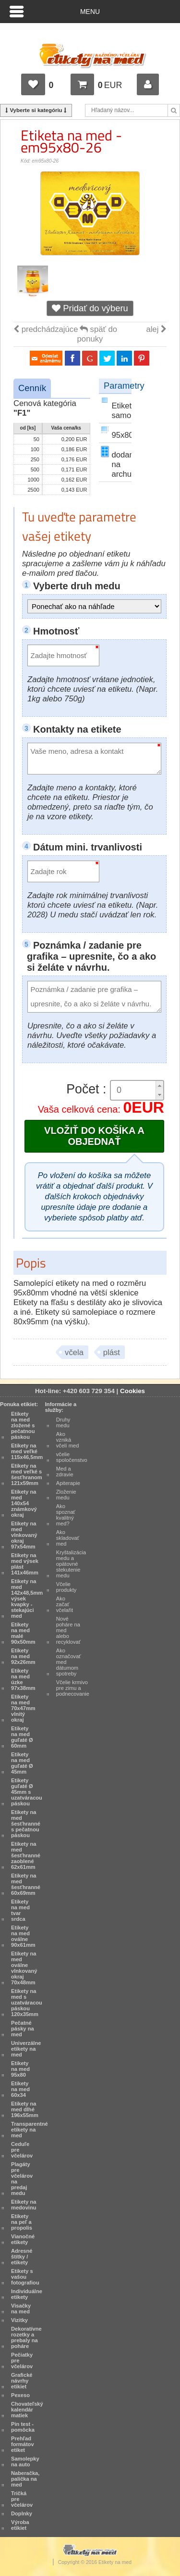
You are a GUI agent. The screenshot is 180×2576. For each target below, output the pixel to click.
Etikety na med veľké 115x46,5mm (27, 1451)
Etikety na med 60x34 (20, 2089)
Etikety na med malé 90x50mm (23, 1633)
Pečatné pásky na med (22, 2028)
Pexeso (20, 2395)
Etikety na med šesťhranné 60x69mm (25, 1884)
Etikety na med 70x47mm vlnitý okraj (23, 1708)
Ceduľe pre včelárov (22, 2149)
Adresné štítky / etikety (22, 2256)
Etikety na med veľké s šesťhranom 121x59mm (26, 1474)
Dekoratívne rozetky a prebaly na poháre (26, 2337)
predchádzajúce (45, 329)
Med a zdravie (64, 1471)
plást (111, 1352)
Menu (90, 11)
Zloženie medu (66, 1494)
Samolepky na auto (25, 2461)
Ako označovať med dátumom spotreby (68, 1662)
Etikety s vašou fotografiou (25, 2276)
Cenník (32, 388)
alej (156, 329)
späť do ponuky (97, 334)
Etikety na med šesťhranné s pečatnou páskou (25, 1823)
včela (74, 1352)
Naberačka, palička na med (25, 2478)
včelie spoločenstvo (71, 1457)
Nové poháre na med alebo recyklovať (68, 1630)
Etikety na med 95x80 (20, 2069)
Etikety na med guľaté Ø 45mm (22, 1763)
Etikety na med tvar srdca (20, 1910)
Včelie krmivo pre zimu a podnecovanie (72, 1688)
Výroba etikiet (20, 2525)
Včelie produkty (66, 1587)
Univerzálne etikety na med (26, 2048)
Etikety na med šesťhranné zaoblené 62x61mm (25, 1855)
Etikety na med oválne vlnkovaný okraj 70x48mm (24, 1968)
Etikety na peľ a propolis (21, 2222)
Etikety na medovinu (23, 2204)
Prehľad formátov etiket (22, 2444)
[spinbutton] (133, 1090)
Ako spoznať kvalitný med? (65, 1514)
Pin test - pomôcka (23, 2427)
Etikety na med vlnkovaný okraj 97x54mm (24, 1535)
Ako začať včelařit (64, 1604)
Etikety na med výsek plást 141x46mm (24, 1563)
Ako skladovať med (67, 1538)
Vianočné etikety (23, 2239)
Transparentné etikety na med (29, 2129)
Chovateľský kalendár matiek (27, 2409)
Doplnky (21, 2513)
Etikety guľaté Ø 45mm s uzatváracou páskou (26, 1791)
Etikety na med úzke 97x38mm (23, 1679)
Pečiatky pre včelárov (22, 2360)
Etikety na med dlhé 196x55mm (24, 2109)
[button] (159, 1085)
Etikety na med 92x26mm (23, 1656)
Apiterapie (68, 1483)
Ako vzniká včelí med (67, 1439)
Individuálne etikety (26, 2294)
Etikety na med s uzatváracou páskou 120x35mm (26, 2002)
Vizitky (19, 2320)
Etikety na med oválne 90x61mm (23, 1936)
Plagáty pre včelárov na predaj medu (22, 2178)
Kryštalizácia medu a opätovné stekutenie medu (71, 1563)
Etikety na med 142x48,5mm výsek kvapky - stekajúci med (27, 1598)
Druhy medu (63, 1422)
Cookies (132, 1391)
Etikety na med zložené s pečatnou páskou (23, 1425)
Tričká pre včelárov (22, 2499)
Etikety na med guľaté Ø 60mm (22, 1737)
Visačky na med (21, 2308)
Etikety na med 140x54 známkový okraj (24, 1503)
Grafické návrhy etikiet (22, 2380)
